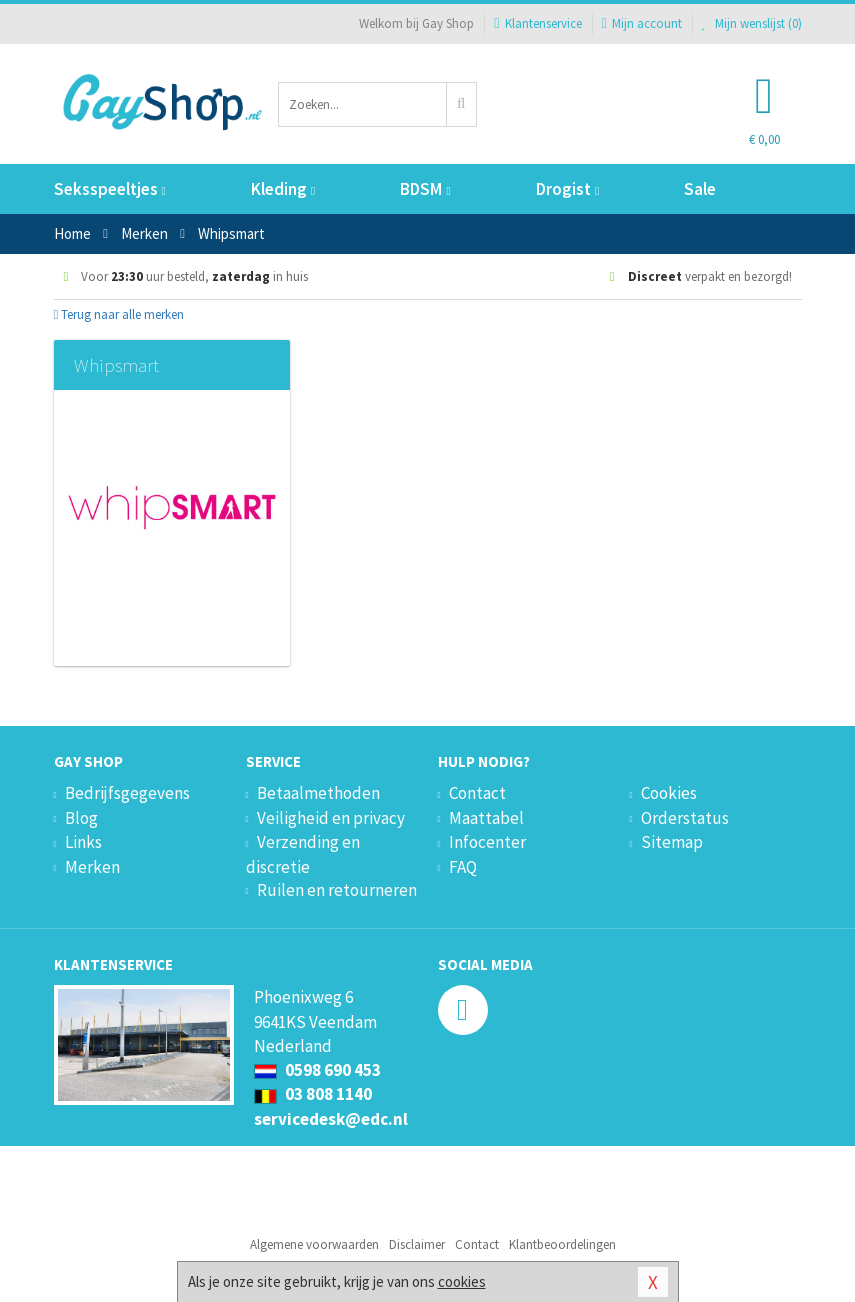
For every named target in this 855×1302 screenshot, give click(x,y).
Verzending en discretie (303, 854)
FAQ (463, 867)
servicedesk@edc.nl (331, 1119)
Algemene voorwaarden (314, 1244)
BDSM (425, 189)
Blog (81, 818)
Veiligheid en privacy (331, 818)
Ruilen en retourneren (337, 890)
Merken (92, 867)
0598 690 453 (317, 1070)
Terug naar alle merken (119, 314)
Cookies (669, 793)
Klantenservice (537, 23)
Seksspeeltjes (110, 189)
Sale (700, 189)
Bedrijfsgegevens (127, 793)
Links (83, 842)
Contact (477, 793)
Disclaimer (417, 1244)
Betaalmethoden (318, 793)
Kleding (283, 189)
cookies (462, 1281)
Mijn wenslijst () (752, 23)
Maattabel (486, 818)
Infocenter (487, 842)
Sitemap (672, 842)
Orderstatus (685, 818)
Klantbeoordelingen (562, 1244)
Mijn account (642, 23)
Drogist (567, 189)
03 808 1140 (313, 1094)
